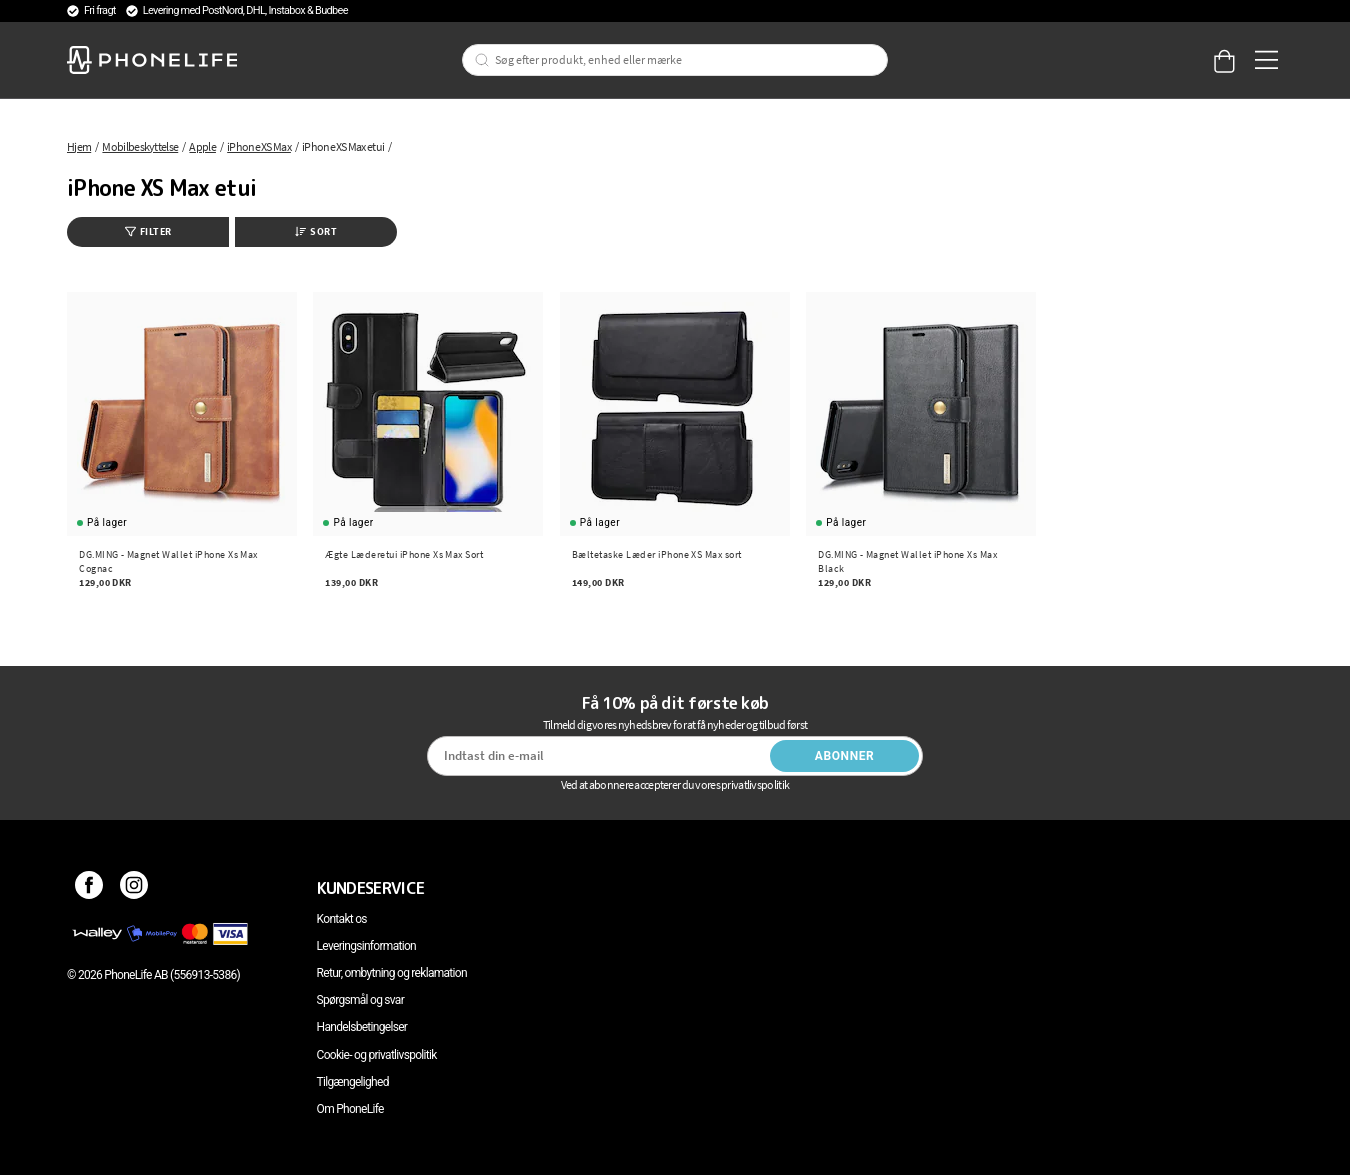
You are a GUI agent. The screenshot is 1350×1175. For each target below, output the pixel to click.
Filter (148, 231)
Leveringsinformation (366, 946)
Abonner (845, 756)
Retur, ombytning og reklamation (392, 973)
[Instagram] (134, 888)
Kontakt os (342, 919)
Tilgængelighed (353, 1082)
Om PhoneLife (350, 1109)
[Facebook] (89, 888)
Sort (316, 231)
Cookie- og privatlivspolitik (377, 1055)
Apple (202, 146)
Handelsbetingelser (362, 1027)
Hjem (79, 146)
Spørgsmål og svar (360, 1000)
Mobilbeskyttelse (140, 146)
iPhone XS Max (259, 146)
